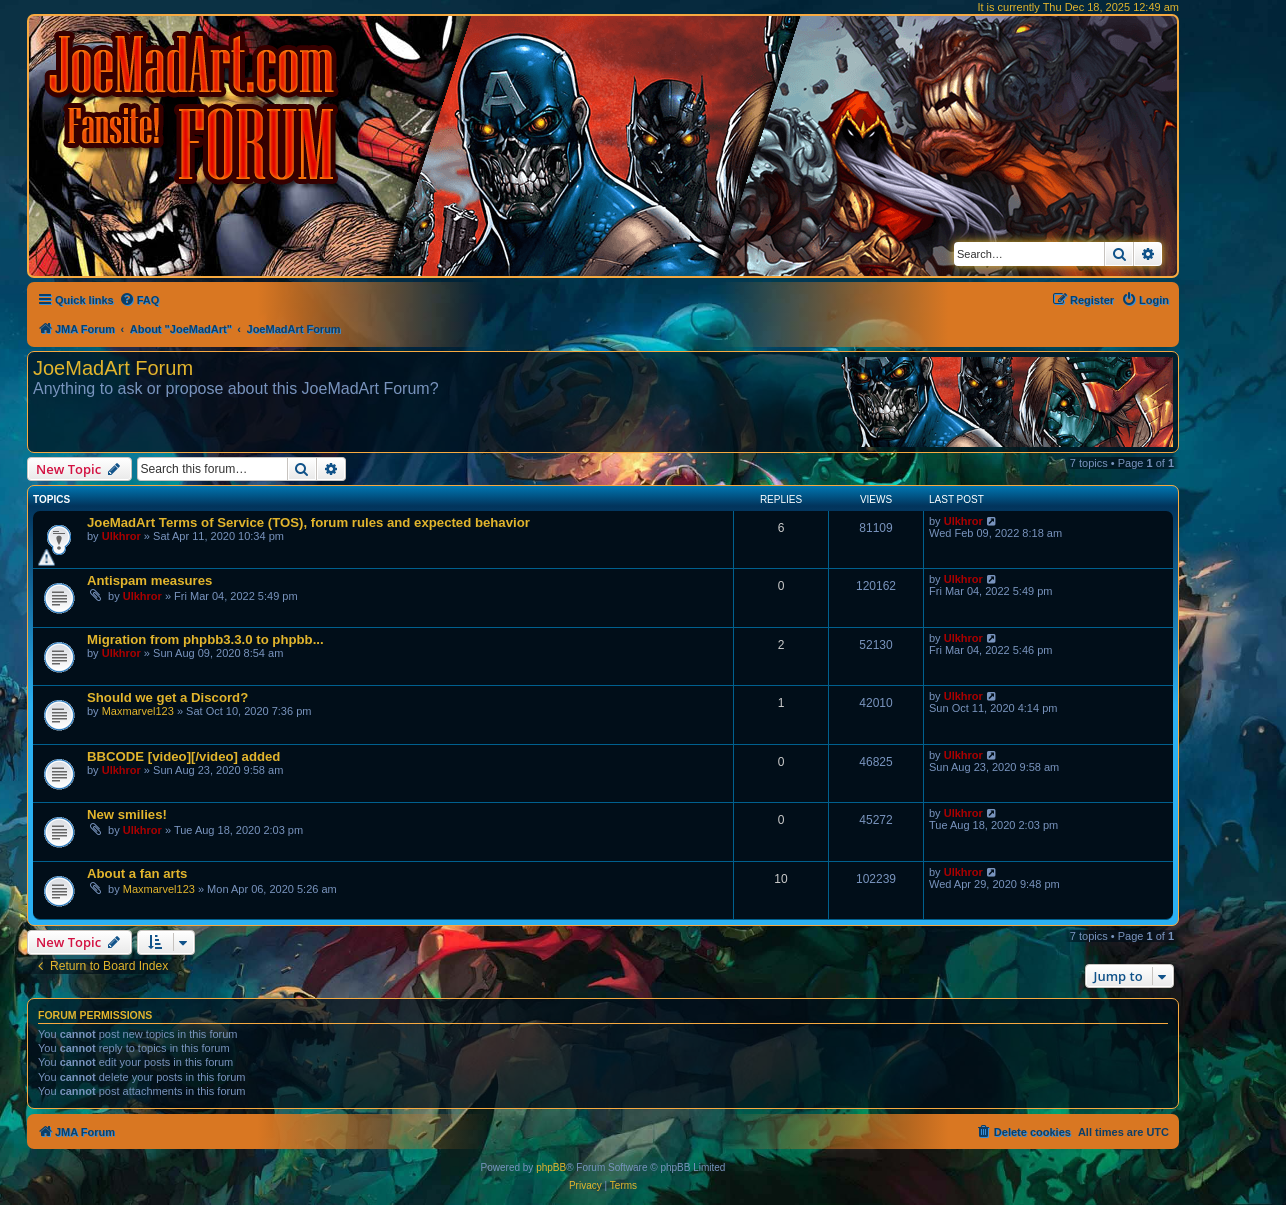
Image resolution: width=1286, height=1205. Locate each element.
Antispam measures (149, 580)
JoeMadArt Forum (113, 368)
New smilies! (127, 814)
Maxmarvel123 (138, 711)
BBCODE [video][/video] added (183, 756)
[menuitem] (139, 300)
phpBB (551, 1167)
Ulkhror (121, 536)
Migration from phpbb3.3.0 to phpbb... (205, 639)
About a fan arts (137, 873)
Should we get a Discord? (167, 697)
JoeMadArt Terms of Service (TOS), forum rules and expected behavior (308, 522)
